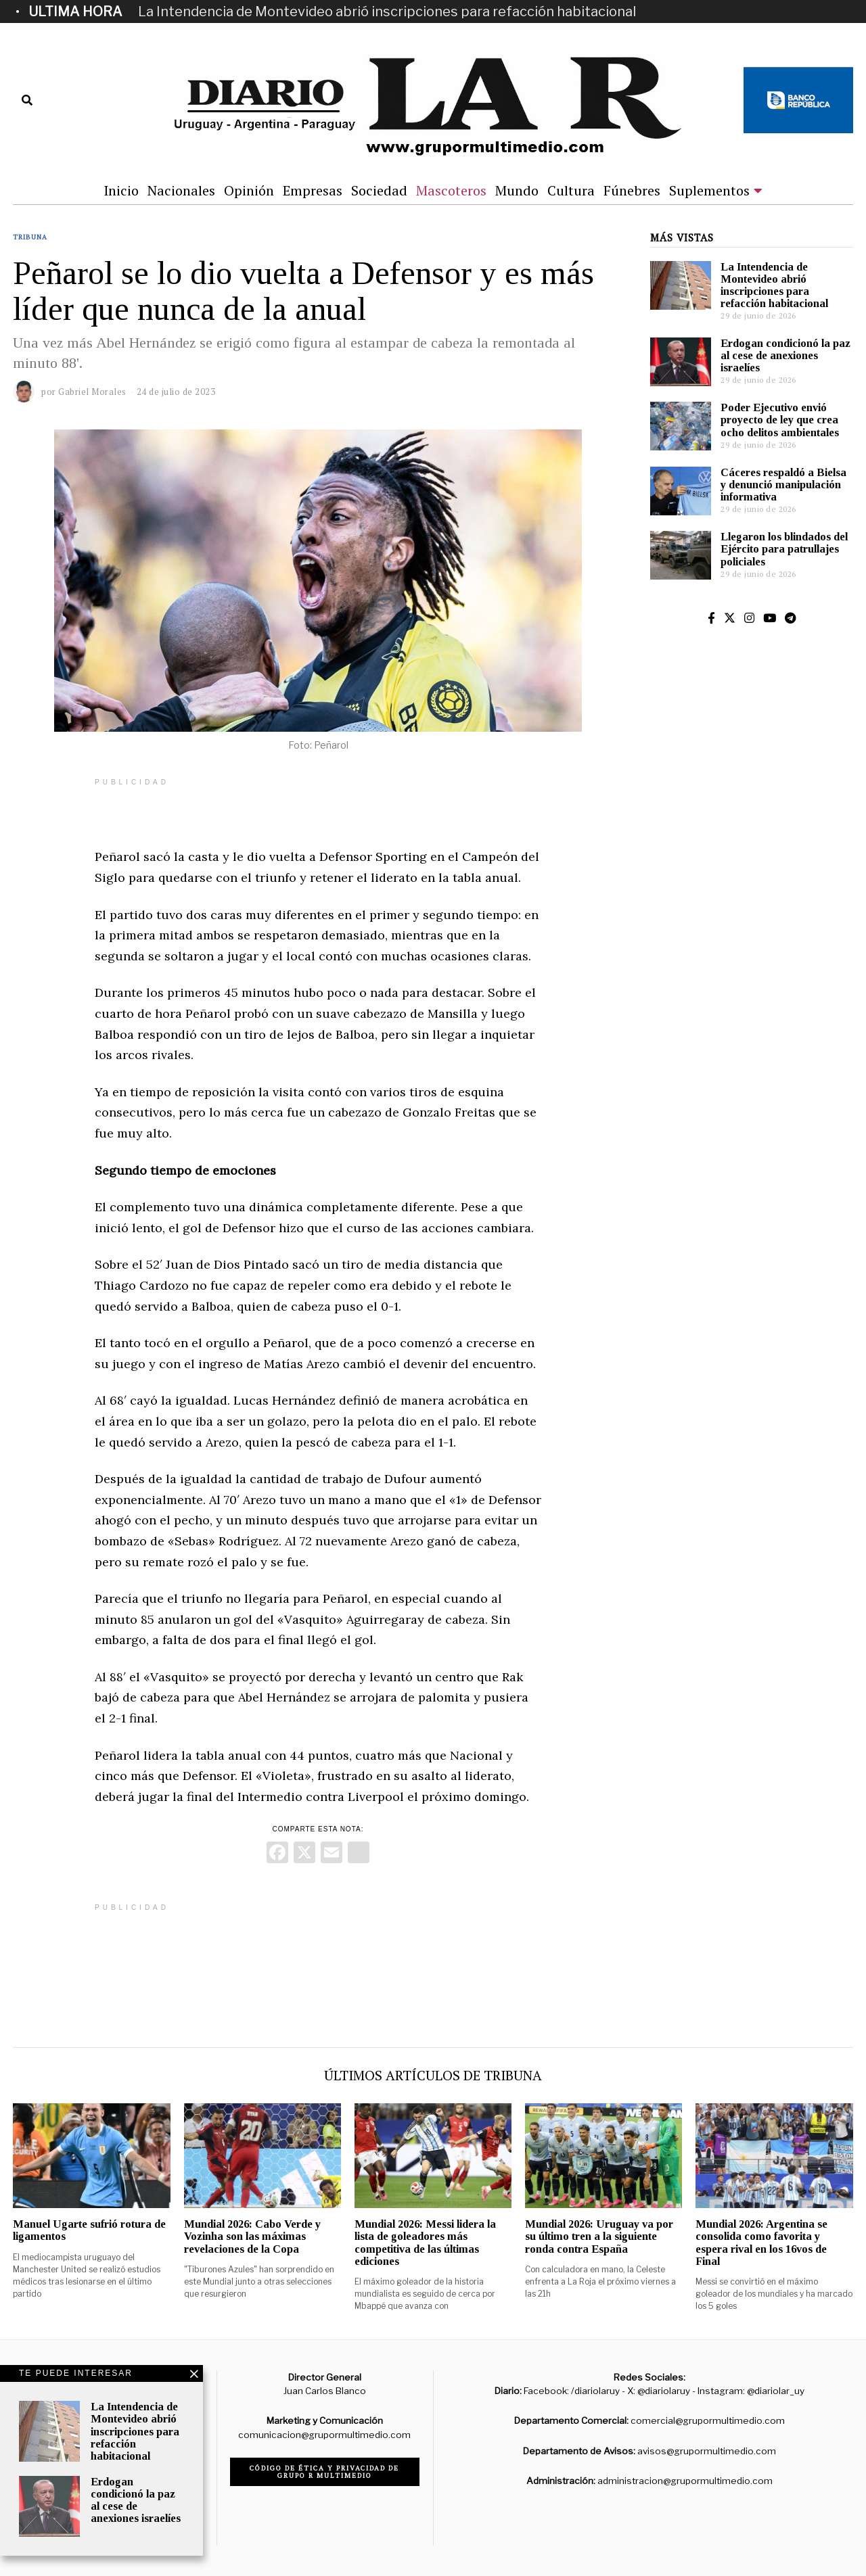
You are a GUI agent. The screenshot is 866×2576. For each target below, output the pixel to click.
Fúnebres (631, 190)
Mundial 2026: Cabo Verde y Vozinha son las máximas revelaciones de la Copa (252, 2236)
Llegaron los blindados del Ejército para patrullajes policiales (784, 548)
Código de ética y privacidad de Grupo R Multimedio (324, 2472)
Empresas (312, 190)
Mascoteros (451, 190)
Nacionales (181, 190)
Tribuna (30, 237)
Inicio (121, 190)
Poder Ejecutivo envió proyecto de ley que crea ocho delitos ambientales (780, 419)
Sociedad (379, 190)
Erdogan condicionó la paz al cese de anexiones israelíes (785, 355)
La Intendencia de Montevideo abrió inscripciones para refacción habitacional (387, 11)
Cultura (571, 190)
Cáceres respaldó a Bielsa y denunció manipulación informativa (783, 484)
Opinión (249, 190)
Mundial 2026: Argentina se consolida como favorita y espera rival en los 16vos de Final (761, 2242)
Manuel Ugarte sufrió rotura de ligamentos (89, 2230)
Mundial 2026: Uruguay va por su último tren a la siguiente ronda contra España (599, 2236)
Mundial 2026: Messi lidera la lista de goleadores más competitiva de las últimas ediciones (425, 2242)
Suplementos (709, 190)
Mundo (517, 190)
